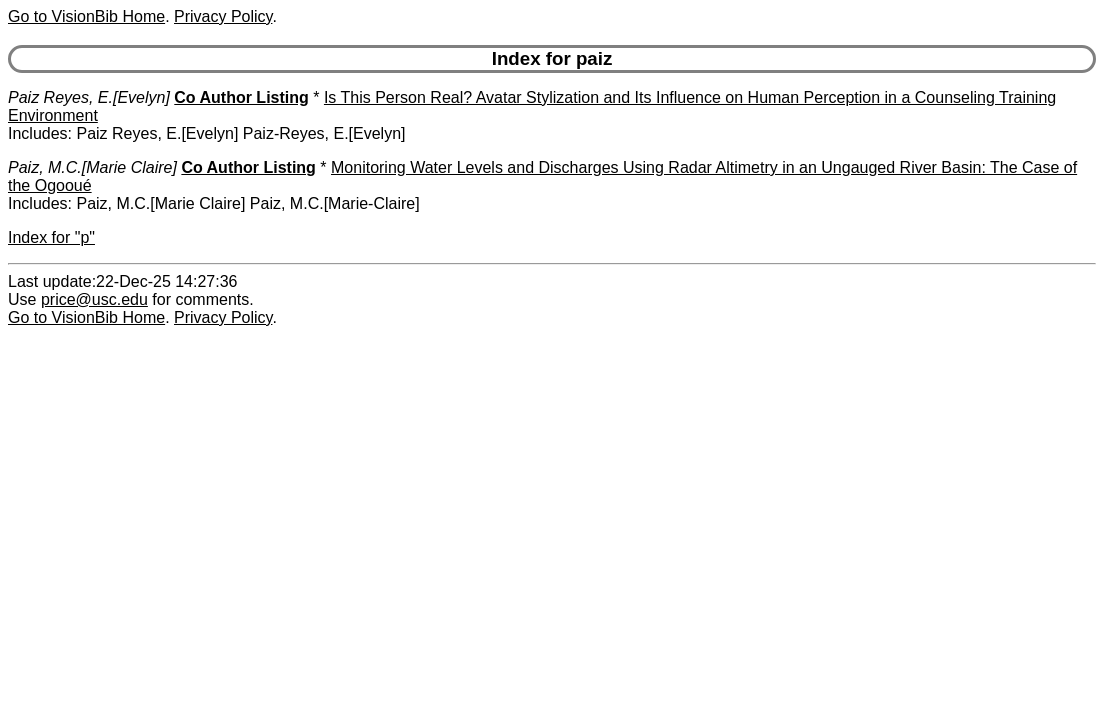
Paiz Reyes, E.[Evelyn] (89, 97)
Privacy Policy (223, 16)
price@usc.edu (94, 299)
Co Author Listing (241, 97)
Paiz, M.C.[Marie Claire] (92, 167)
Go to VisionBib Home (86, 16)
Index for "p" (51, 237)
